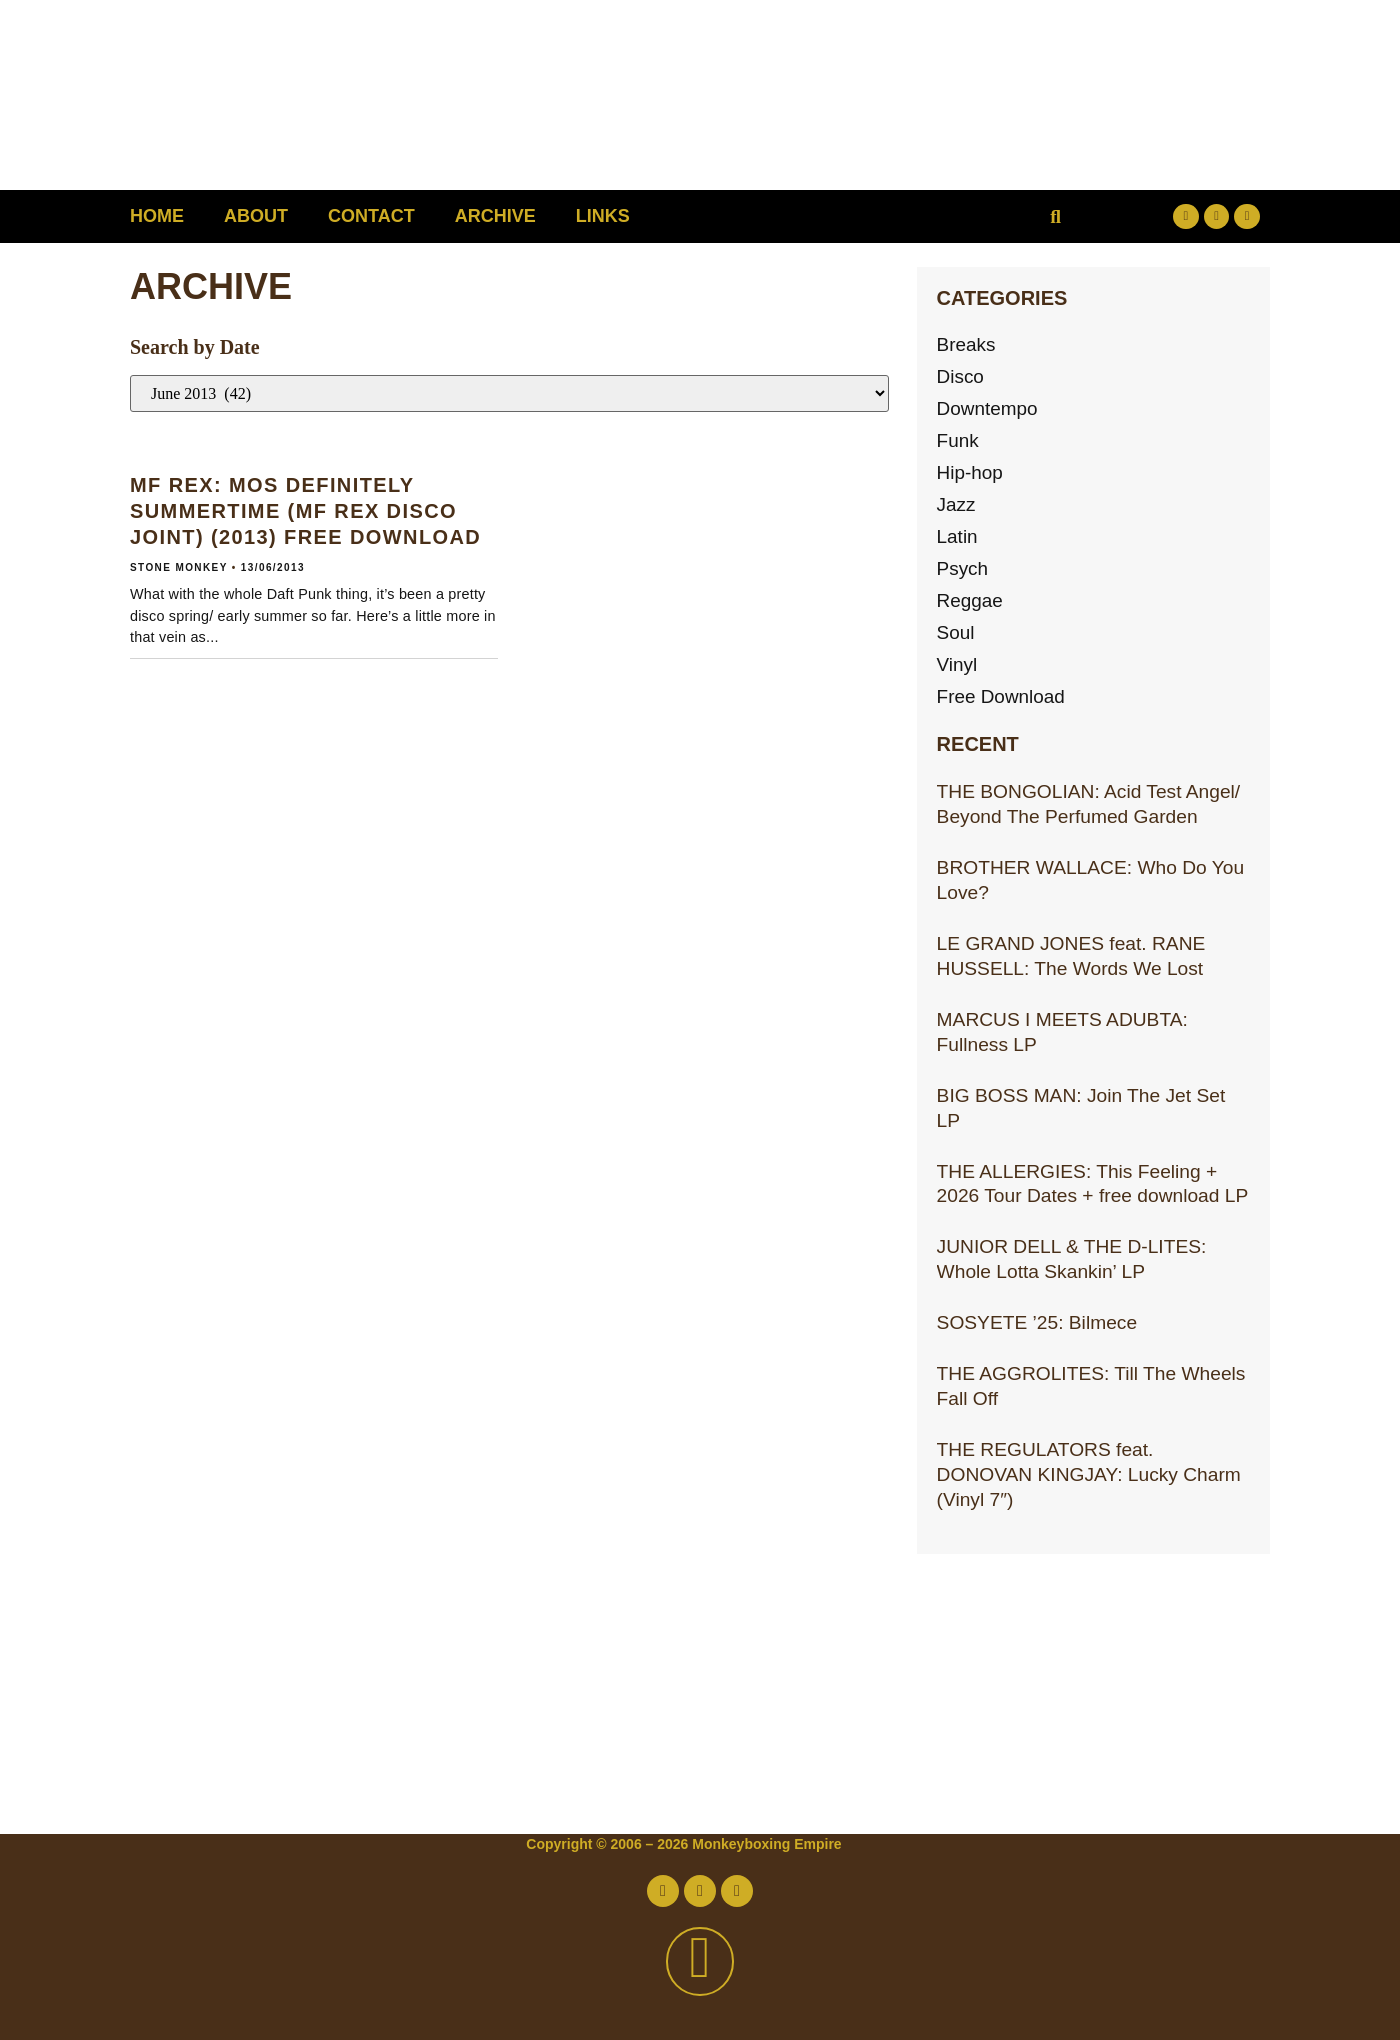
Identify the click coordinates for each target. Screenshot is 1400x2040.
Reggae (970, 600)
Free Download (1002, 696)
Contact (371, 216)
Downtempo (988, 408)
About (256, 216)
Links (603, 216)
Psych (963, 568)
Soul (956, 632)
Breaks (967, 344)
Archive (495, 216)
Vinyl (957, 664)
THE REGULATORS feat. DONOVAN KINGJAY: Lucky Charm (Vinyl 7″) (1089, 1474)
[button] (1055, 216)
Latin (958, 536)
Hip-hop (970, 472)
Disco (961, 376)
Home (157, 216)
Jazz (956, 504)
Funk (958, 440)
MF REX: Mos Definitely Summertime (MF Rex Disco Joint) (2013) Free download (305, 511)
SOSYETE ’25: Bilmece (1037, 1322)
